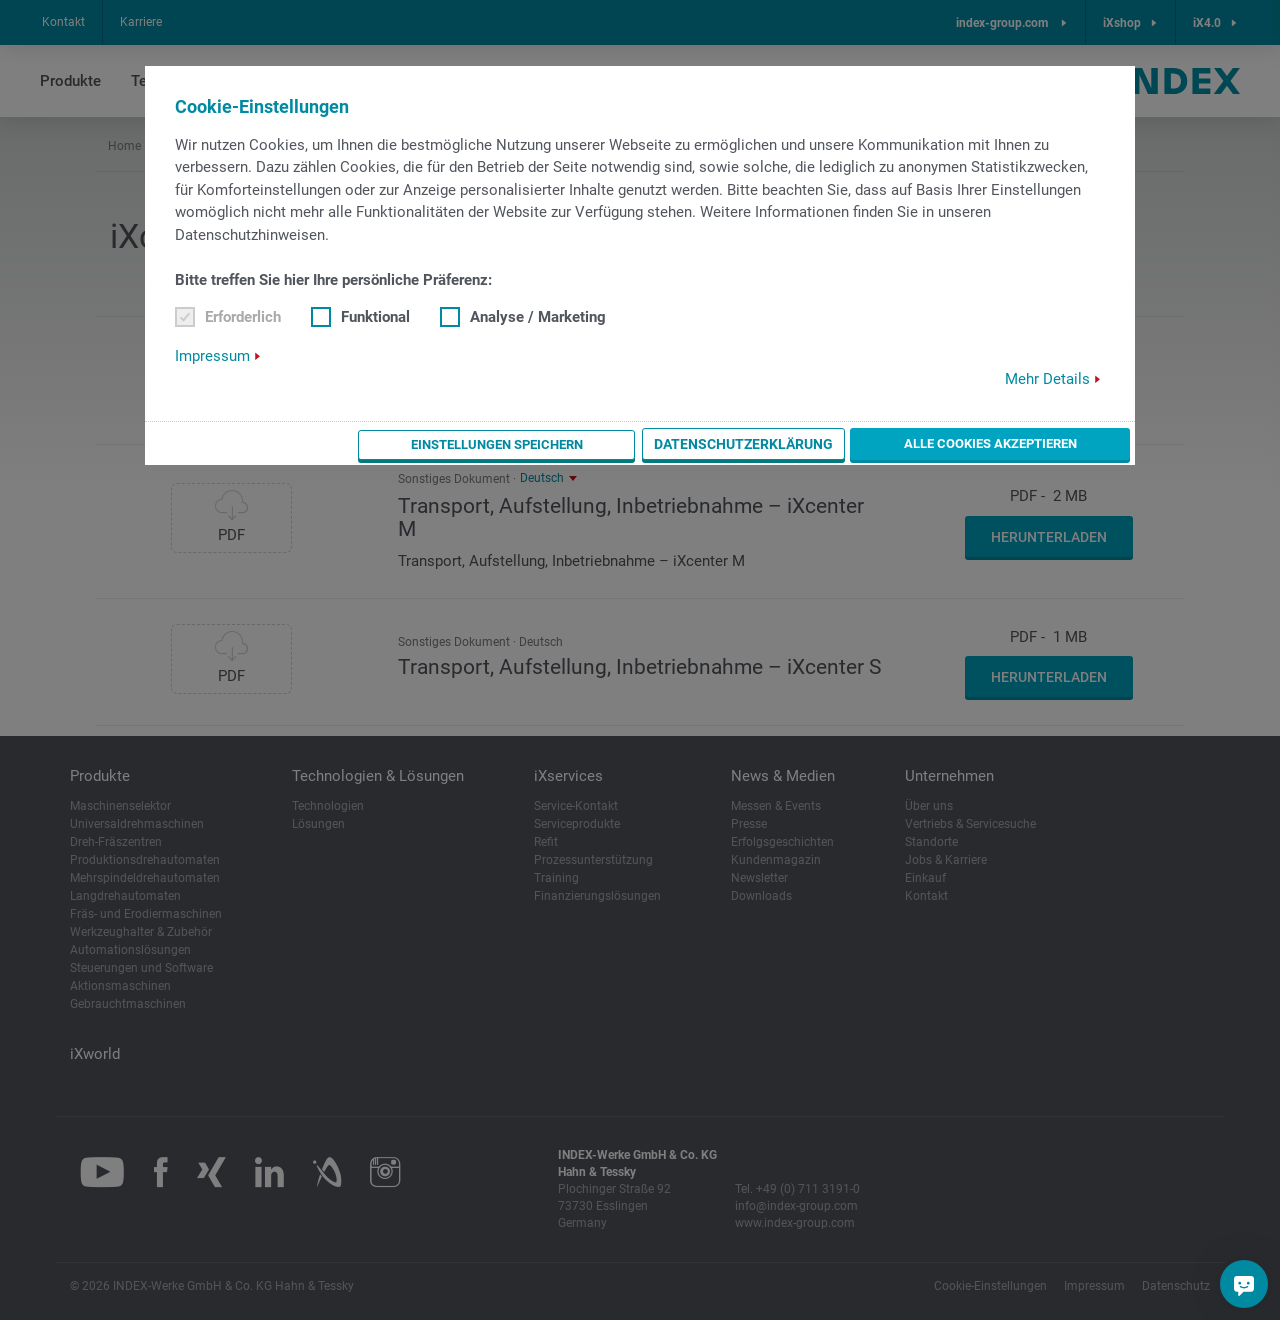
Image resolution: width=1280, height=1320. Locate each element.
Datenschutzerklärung (807, 444)
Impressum (212, 356)
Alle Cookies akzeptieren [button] (1022, 443)
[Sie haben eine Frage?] (1244, 1284)
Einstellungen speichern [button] (593, 444)
